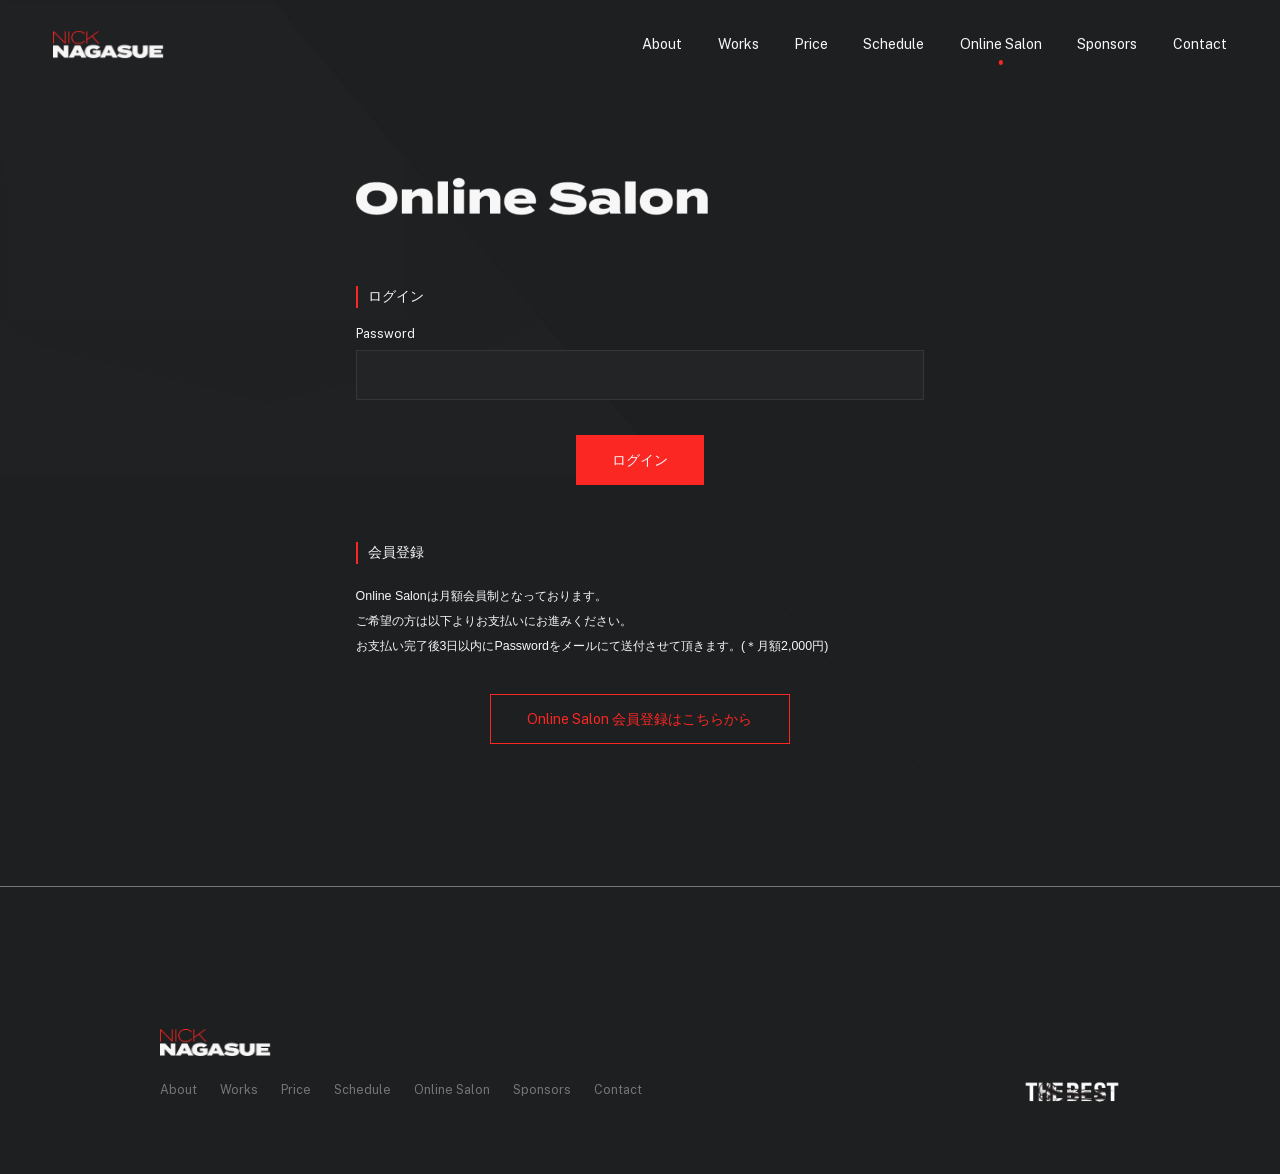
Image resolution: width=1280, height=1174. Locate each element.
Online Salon (452, 1089)
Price (296, 1089)
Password (385, 334)
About (178, 1089)
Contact (618, 1089)
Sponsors (542, 1089)
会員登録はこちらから (639, 719)
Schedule (362, 1089)
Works (239, 1089)
